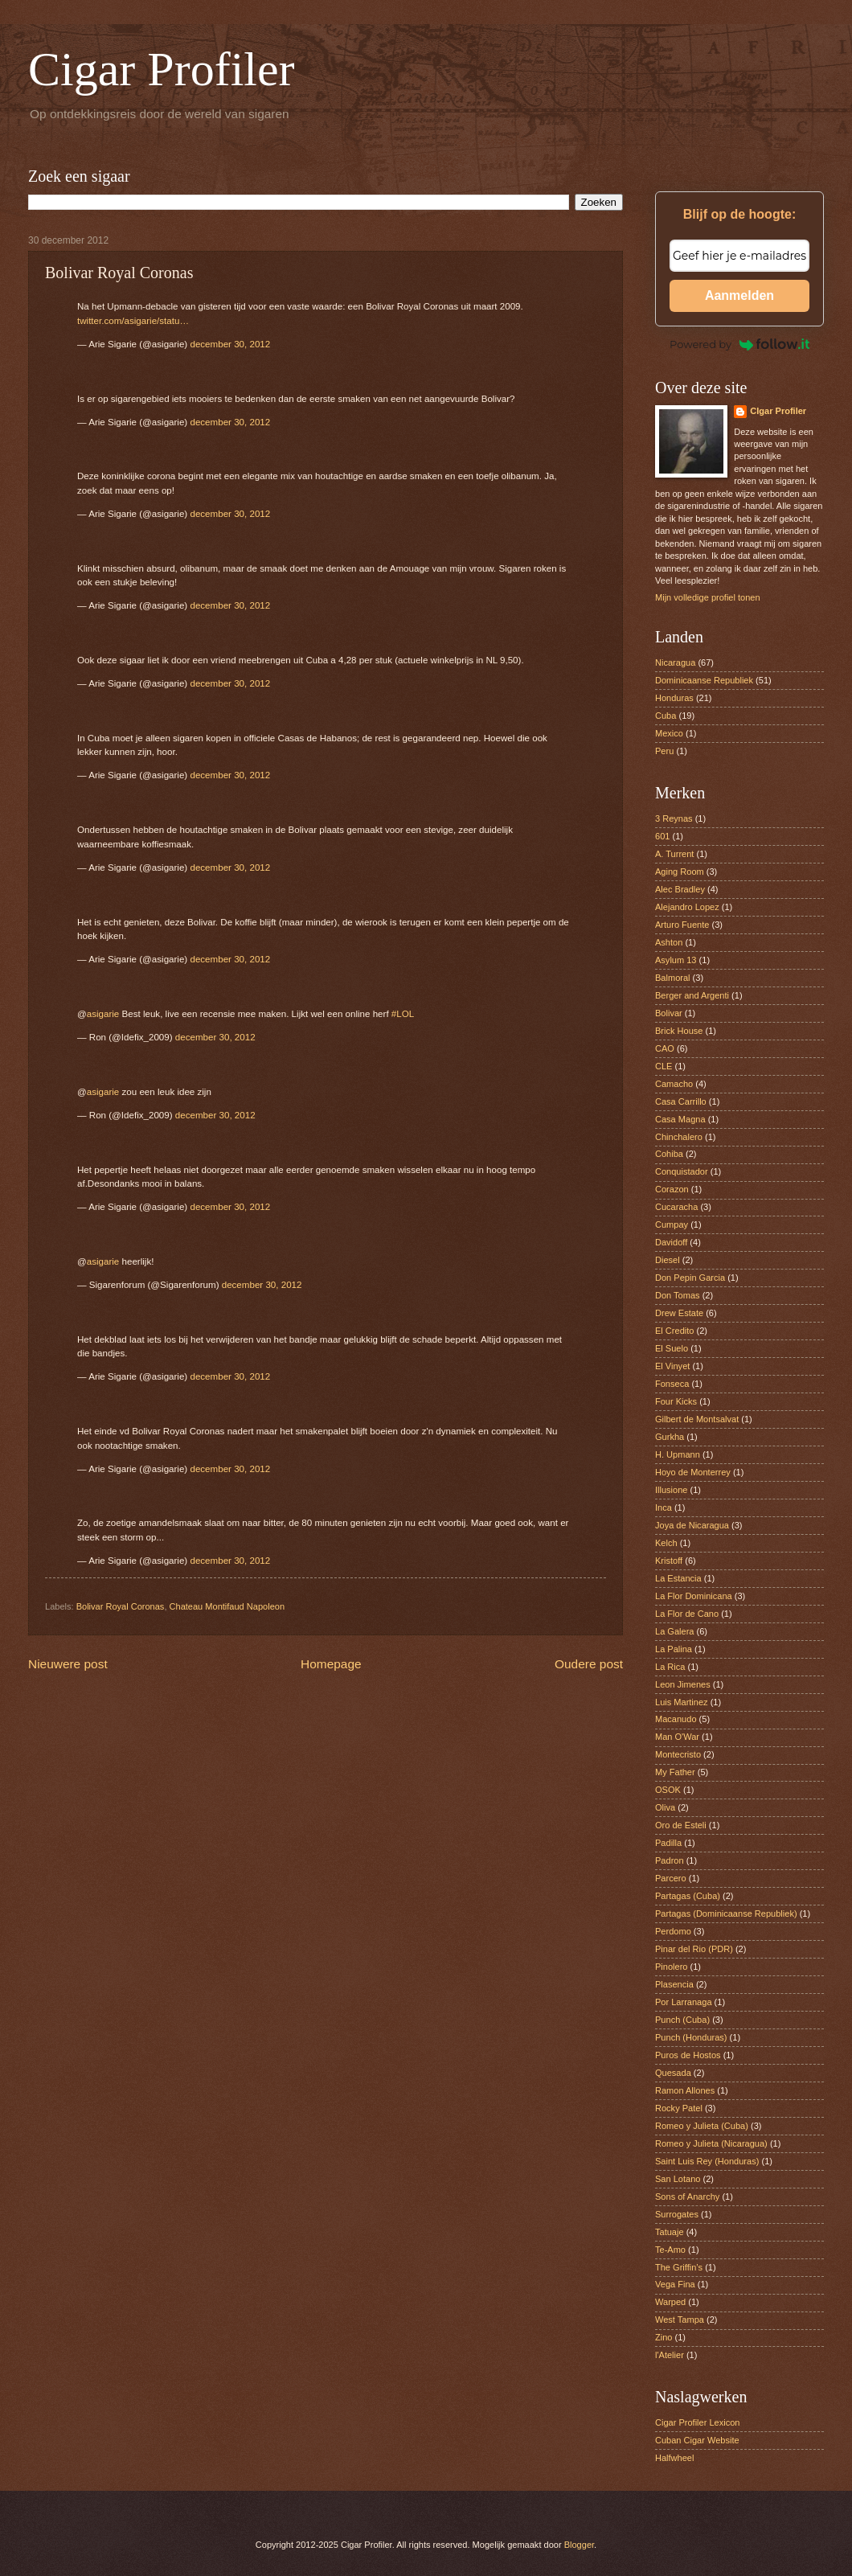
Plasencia (674, 1984)
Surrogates (676, 2214)
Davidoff (671, 1242)
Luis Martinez (681, 1702)
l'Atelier (669, 2355)
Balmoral (672, 977)
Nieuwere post (68, 1664)
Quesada (673, 2073)
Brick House (678, 1031)
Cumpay (671, 1224)
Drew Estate (679, 1313)
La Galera (674, 1631)
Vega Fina (675, 2284)
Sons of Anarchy (687, 2196)
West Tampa (679, 2319)
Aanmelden (739, 295)
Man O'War (677, 1736)
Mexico (669, 733)
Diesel (667, 1260)
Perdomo (673, 1931)
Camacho (674, 1084)
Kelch (666, 1543)
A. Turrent (674, 854)
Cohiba (669, 1154)
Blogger (579, 2544)
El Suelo (671, 1348)
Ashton (668, 942)
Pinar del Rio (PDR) (694, 1949)
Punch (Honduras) (691, 2037)
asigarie (103, 1014)
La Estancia (678, 1578)
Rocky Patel (678, 2108)
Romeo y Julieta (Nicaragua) (711, 2143)
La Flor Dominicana (693, 1596)
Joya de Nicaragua (692, 1525)
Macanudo (676, 1719)
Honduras (674, 698)
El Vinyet (672, 1366)
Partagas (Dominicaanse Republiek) (726, 1913)
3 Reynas (674, 818)
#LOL (402, 1014)
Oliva (665, 1807)
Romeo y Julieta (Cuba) (701, 2126)
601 (662, 836)
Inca (663, 1507)
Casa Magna (680, 1119)
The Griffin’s (678, 2267)
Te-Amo (670, 2249)
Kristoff (668, 1560)
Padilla (668, 1843)
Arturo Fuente (682, 924)
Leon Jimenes (683, 1684)
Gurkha (669, 1437)
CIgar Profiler (778, 411)
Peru (664, 751)
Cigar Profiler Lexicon (697, 2422)
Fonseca (672, 1383)
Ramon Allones (685, 2090)
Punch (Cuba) (682, 2019)
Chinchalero (678, 1137)
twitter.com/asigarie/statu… (133, 321)
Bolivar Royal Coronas (120, 1606)
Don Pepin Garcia (690, 1277)
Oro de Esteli (681, 1825)
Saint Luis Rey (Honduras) (707, 2161)
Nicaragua (675, 662)
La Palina (673, 1649)
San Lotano (677, 2179)
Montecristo (678, 1754)
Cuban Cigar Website (697, 2440)
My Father (675, 1772)
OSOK (668, 1790)
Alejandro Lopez (687, 907)
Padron (669, 1860)
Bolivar (668, 1013)
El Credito (674, 1330)
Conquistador (681, 1171)
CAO (664, 1048)
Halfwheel (674, 2458)
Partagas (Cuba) (687, 1896)
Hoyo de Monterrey (693, 1472)
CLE (663, 1066)
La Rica (670, 1667)
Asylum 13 (676, 960)
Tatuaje (669, 2232)
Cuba (665, 715)
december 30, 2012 (230, 344)
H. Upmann (677, 1454)
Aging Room (679, 871)
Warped (670, 2302)
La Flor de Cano (687, 1613)
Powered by (739, 344)
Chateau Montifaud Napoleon (227, 1606)
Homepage (331, 1664)
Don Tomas (677, 1295)
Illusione (671, 1490)
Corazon (672, 1189)
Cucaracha (676, 1207)
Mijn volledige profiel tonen (707, 597)
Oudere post (589, 1664)
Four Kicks (676, 1401)
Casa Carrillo (681, 1101)
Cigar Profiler (161, 69)
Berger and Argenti (692, 995)
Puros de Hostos (688, 2055)
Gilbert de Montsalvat (697, 1419)
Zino (663, 2337)
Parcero (670, 1878)
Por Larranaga (683, 2002)
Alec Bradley (680, 889)
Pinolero (671, 1966)
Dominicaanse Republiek (704, 680)
